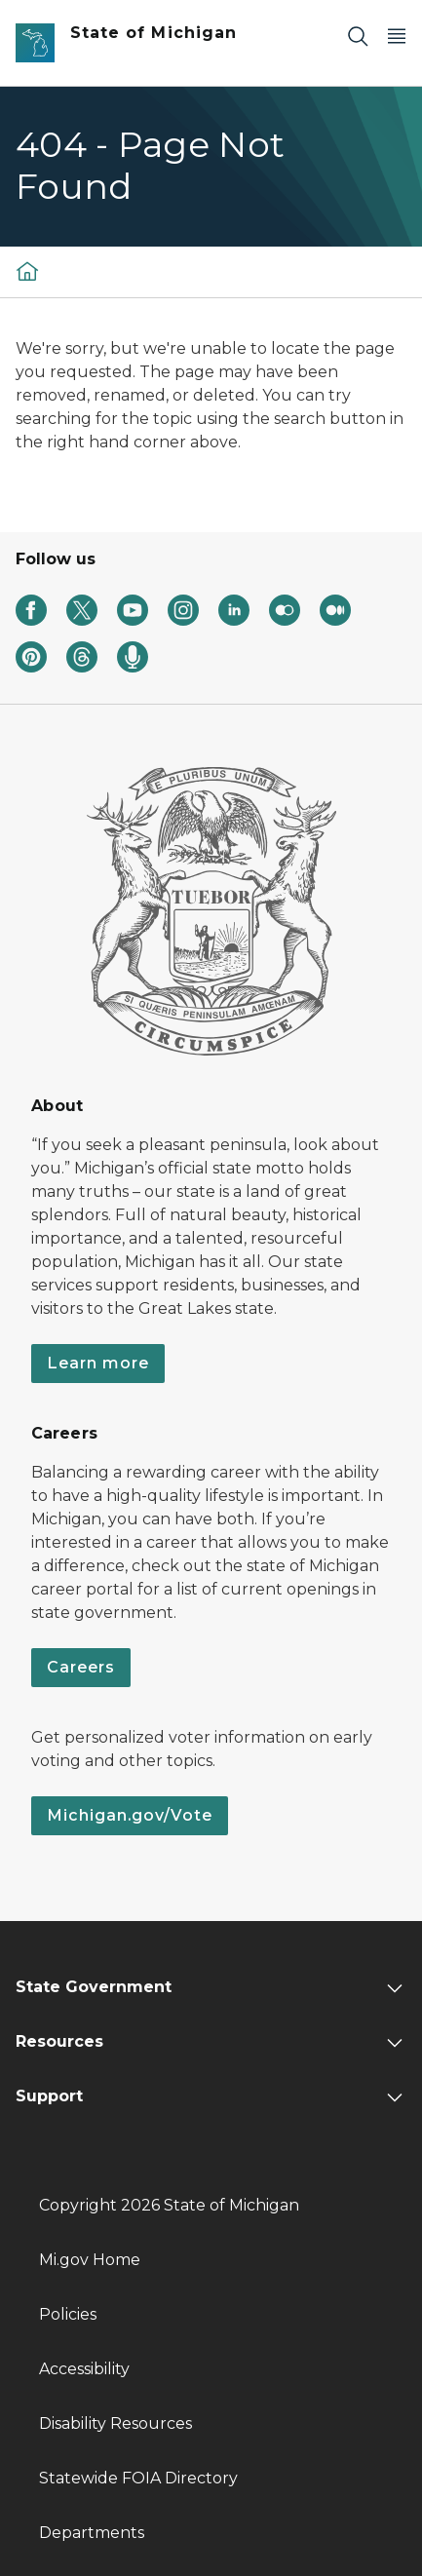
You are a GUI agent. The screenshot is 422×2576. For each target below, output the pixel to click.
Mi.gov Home (89, 2259)
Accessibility (84, 2369)
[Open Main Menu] (396, 35)
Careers (81, 1667)
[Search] (357, 35)
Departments (91, 2532)
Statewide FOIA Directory (138, 2478)
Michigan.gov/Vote (129, 1815)
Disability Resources (115, 2423)
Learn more (98, 1363)
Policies (67, 2314)
